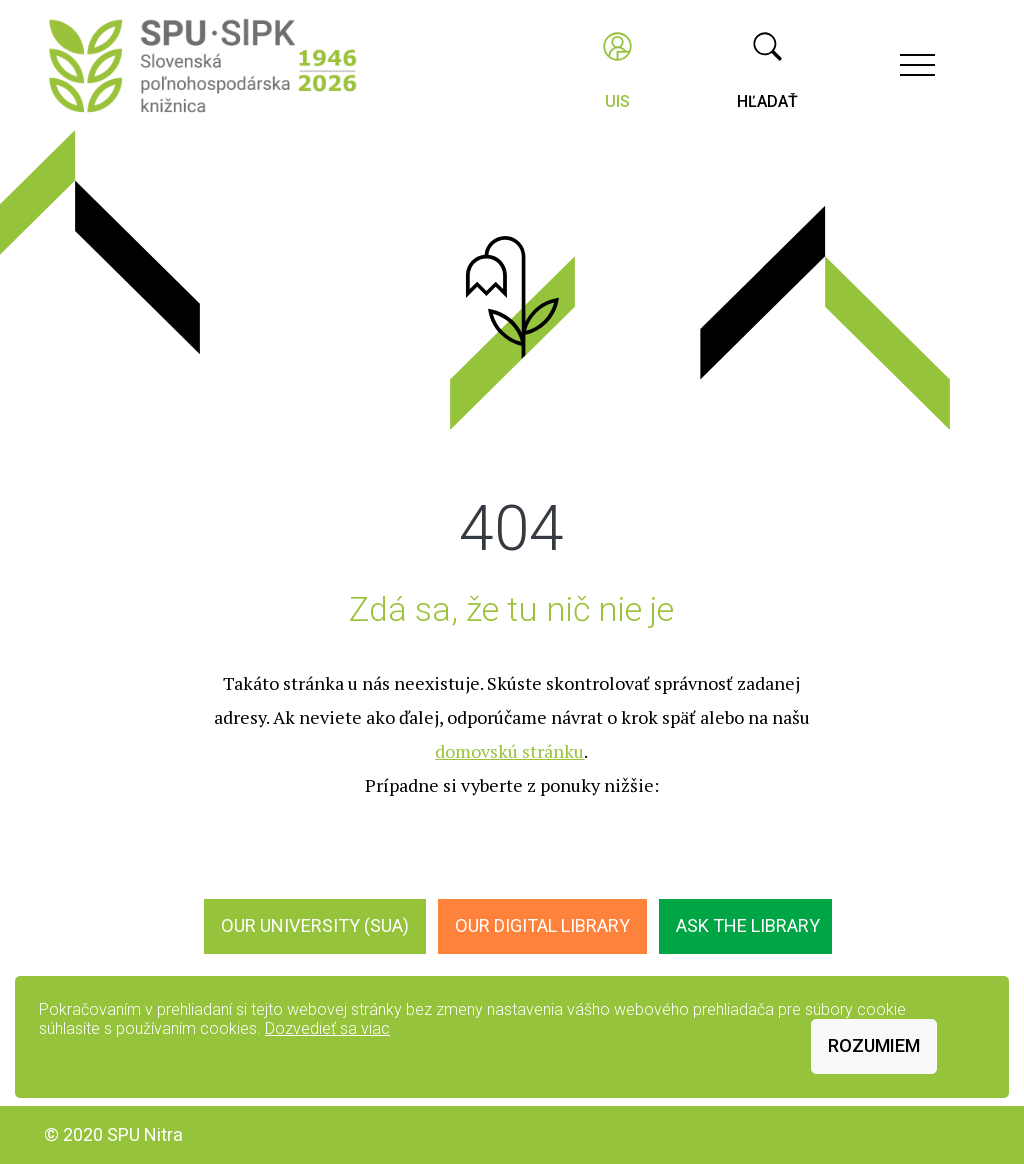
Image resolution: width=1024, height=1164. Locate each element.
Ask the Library (748, 925)
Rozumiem (874, 1045)
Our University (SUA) (315, 925)
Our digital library (542, 925)
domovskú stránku (509, 751)
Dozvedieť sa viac (327, 1028)
